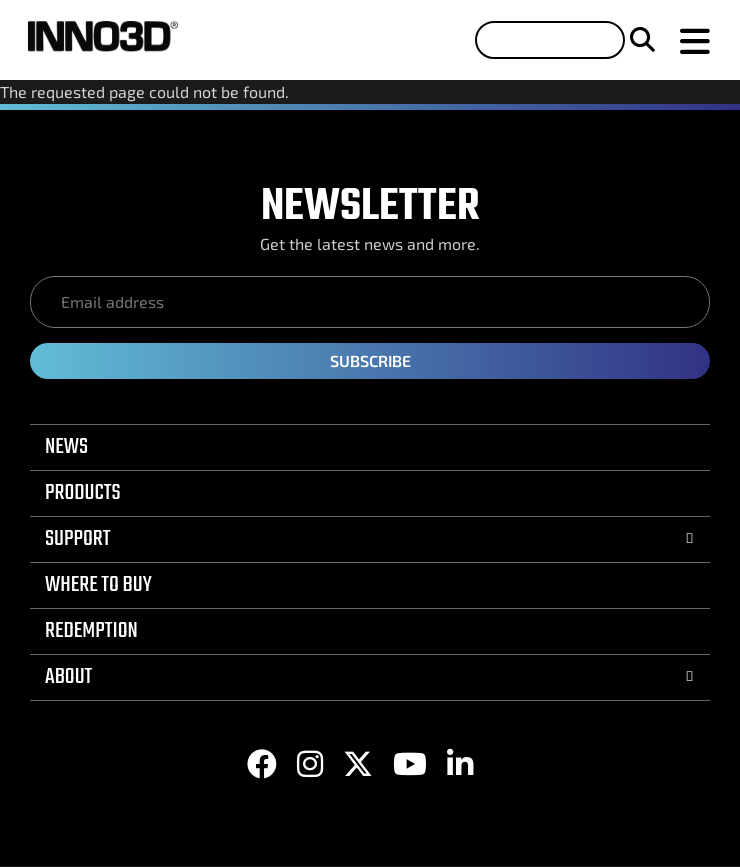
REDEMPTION (91, 631)
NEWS (66, 447)
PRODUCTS (83, 493)
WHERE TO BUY (98, 585)
